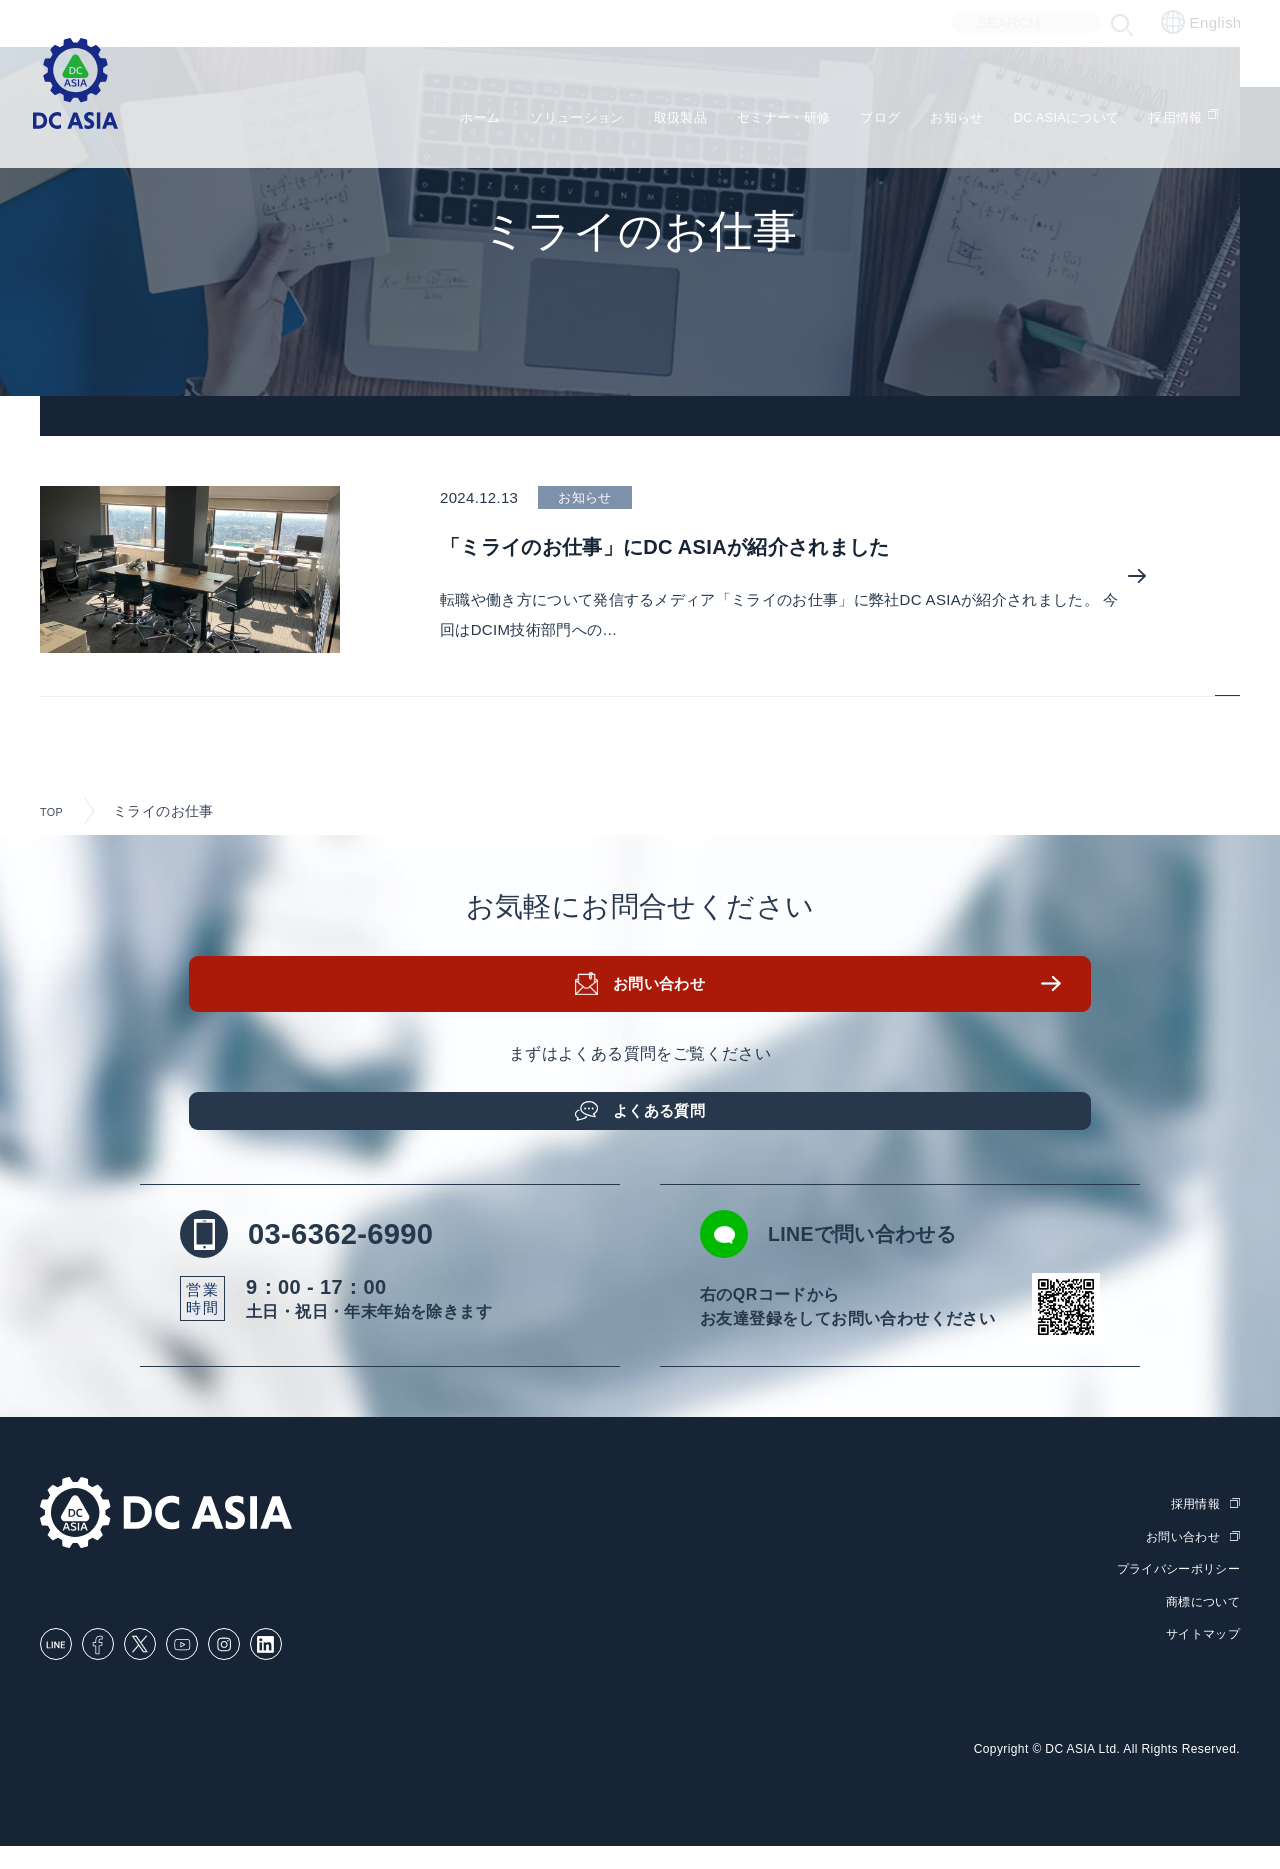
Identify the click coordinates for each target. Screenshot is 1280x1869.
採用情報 (1209, 110)
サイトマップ (1200, 1656)
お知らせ (952, 110)
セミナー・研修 (752, 110)
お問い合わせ (665, 1003)
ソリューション (511, 110)
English (1201, 22)
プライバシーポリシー (1173, 1591)
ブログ (864, 110)
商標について (1200, 1623)
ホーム (399, 110)
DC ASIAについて (1080, 110)
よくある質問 (665, 1120)
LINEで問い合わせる (877, 1257)
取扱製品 (632, 110)
